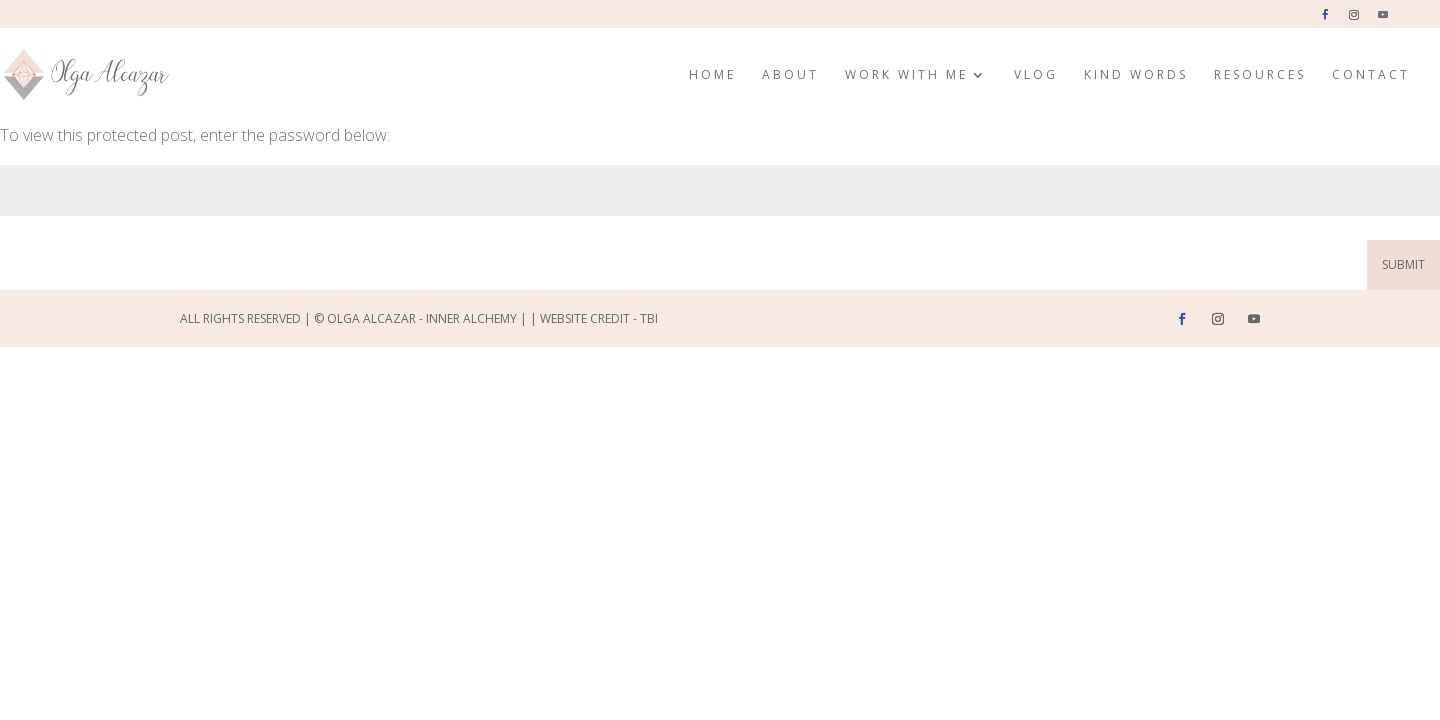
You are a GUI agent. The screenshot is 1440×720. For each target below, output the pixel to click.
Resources (1260, 75)
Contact (1371, 75)
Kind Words (1136, 75)
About (790, 75)
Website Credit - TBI (599, 318)
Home (712, 75)
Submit (1403, 264)
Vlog (1036, 75)
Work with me (906, 75)
